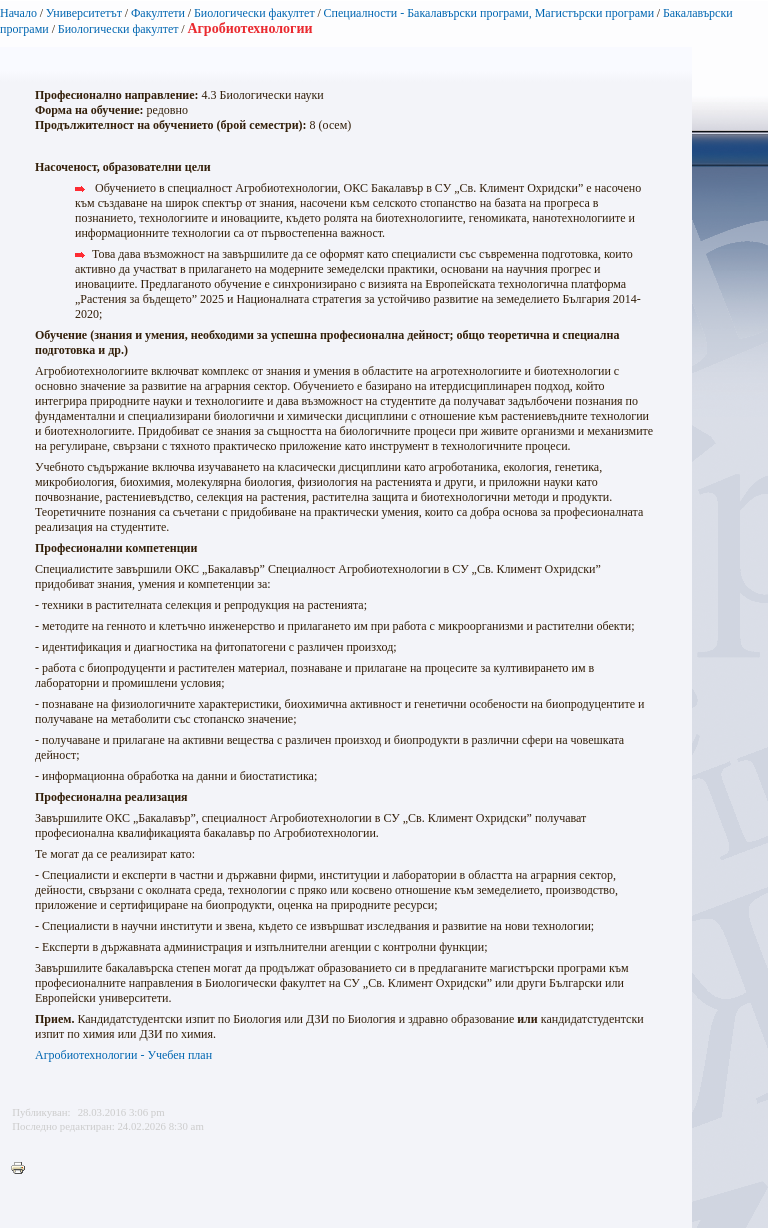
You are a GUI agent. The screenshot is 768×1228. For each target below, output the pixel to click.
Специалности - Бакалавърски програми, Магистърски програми (489, 13)
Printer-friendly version (23, 1169)
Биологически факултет (254, 13)
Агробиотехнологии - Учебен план (123, 1055)
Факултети (158, 13)
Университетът (84, 13)
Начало (18, 13)
